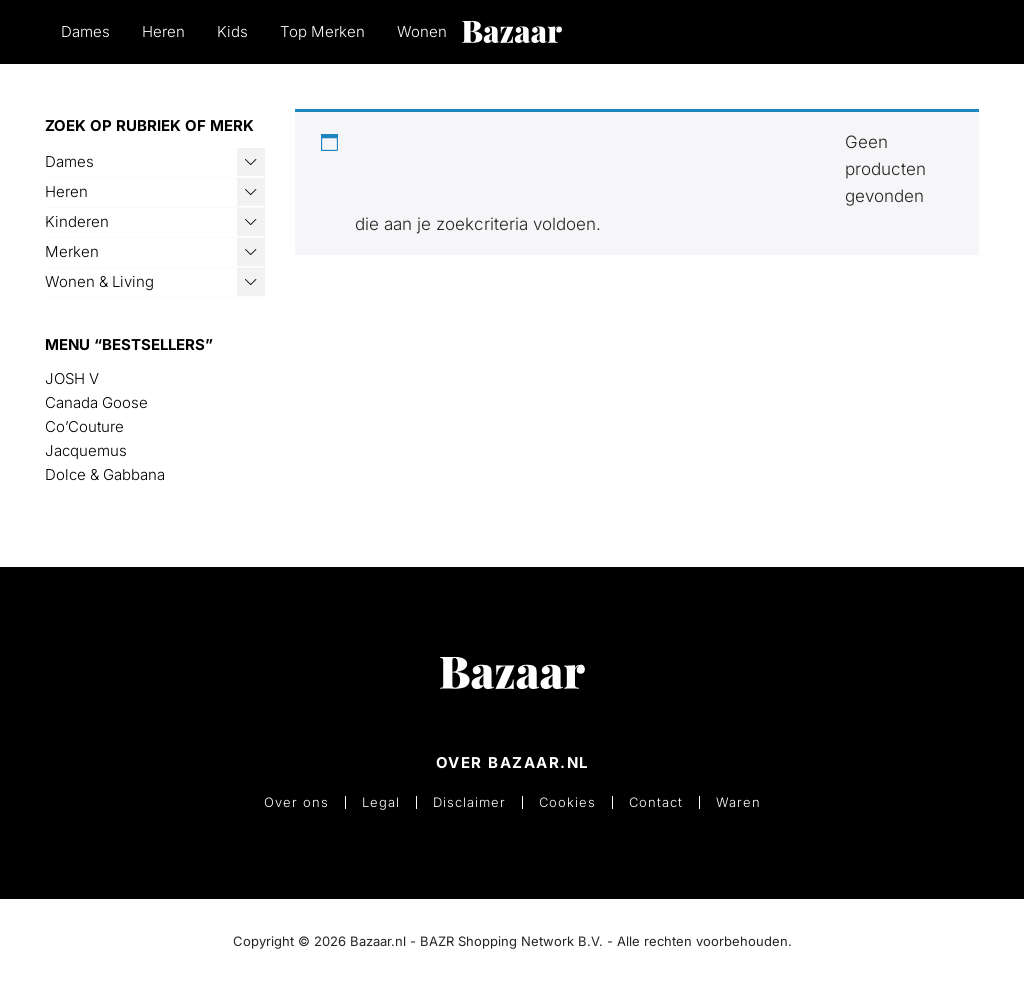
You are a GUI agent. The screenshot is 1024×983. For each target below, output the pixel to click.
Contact (656, 802)
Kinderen (77, 221)
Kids (232, 31)
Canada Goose (96, 402)
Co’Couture (84, 426)
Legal (381, 802)
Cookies (567, 802)
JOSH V (72, 378)
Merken (72, 251)
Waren (738, 802)
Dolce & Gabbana (105, 474)
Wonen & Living (99, 281)
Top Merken (322, 31)
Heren (163, 31)
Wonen (422, 31)
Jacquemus (86, 450)
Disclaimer (469, 802)
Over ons (296, 802)
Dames (85, 31)
